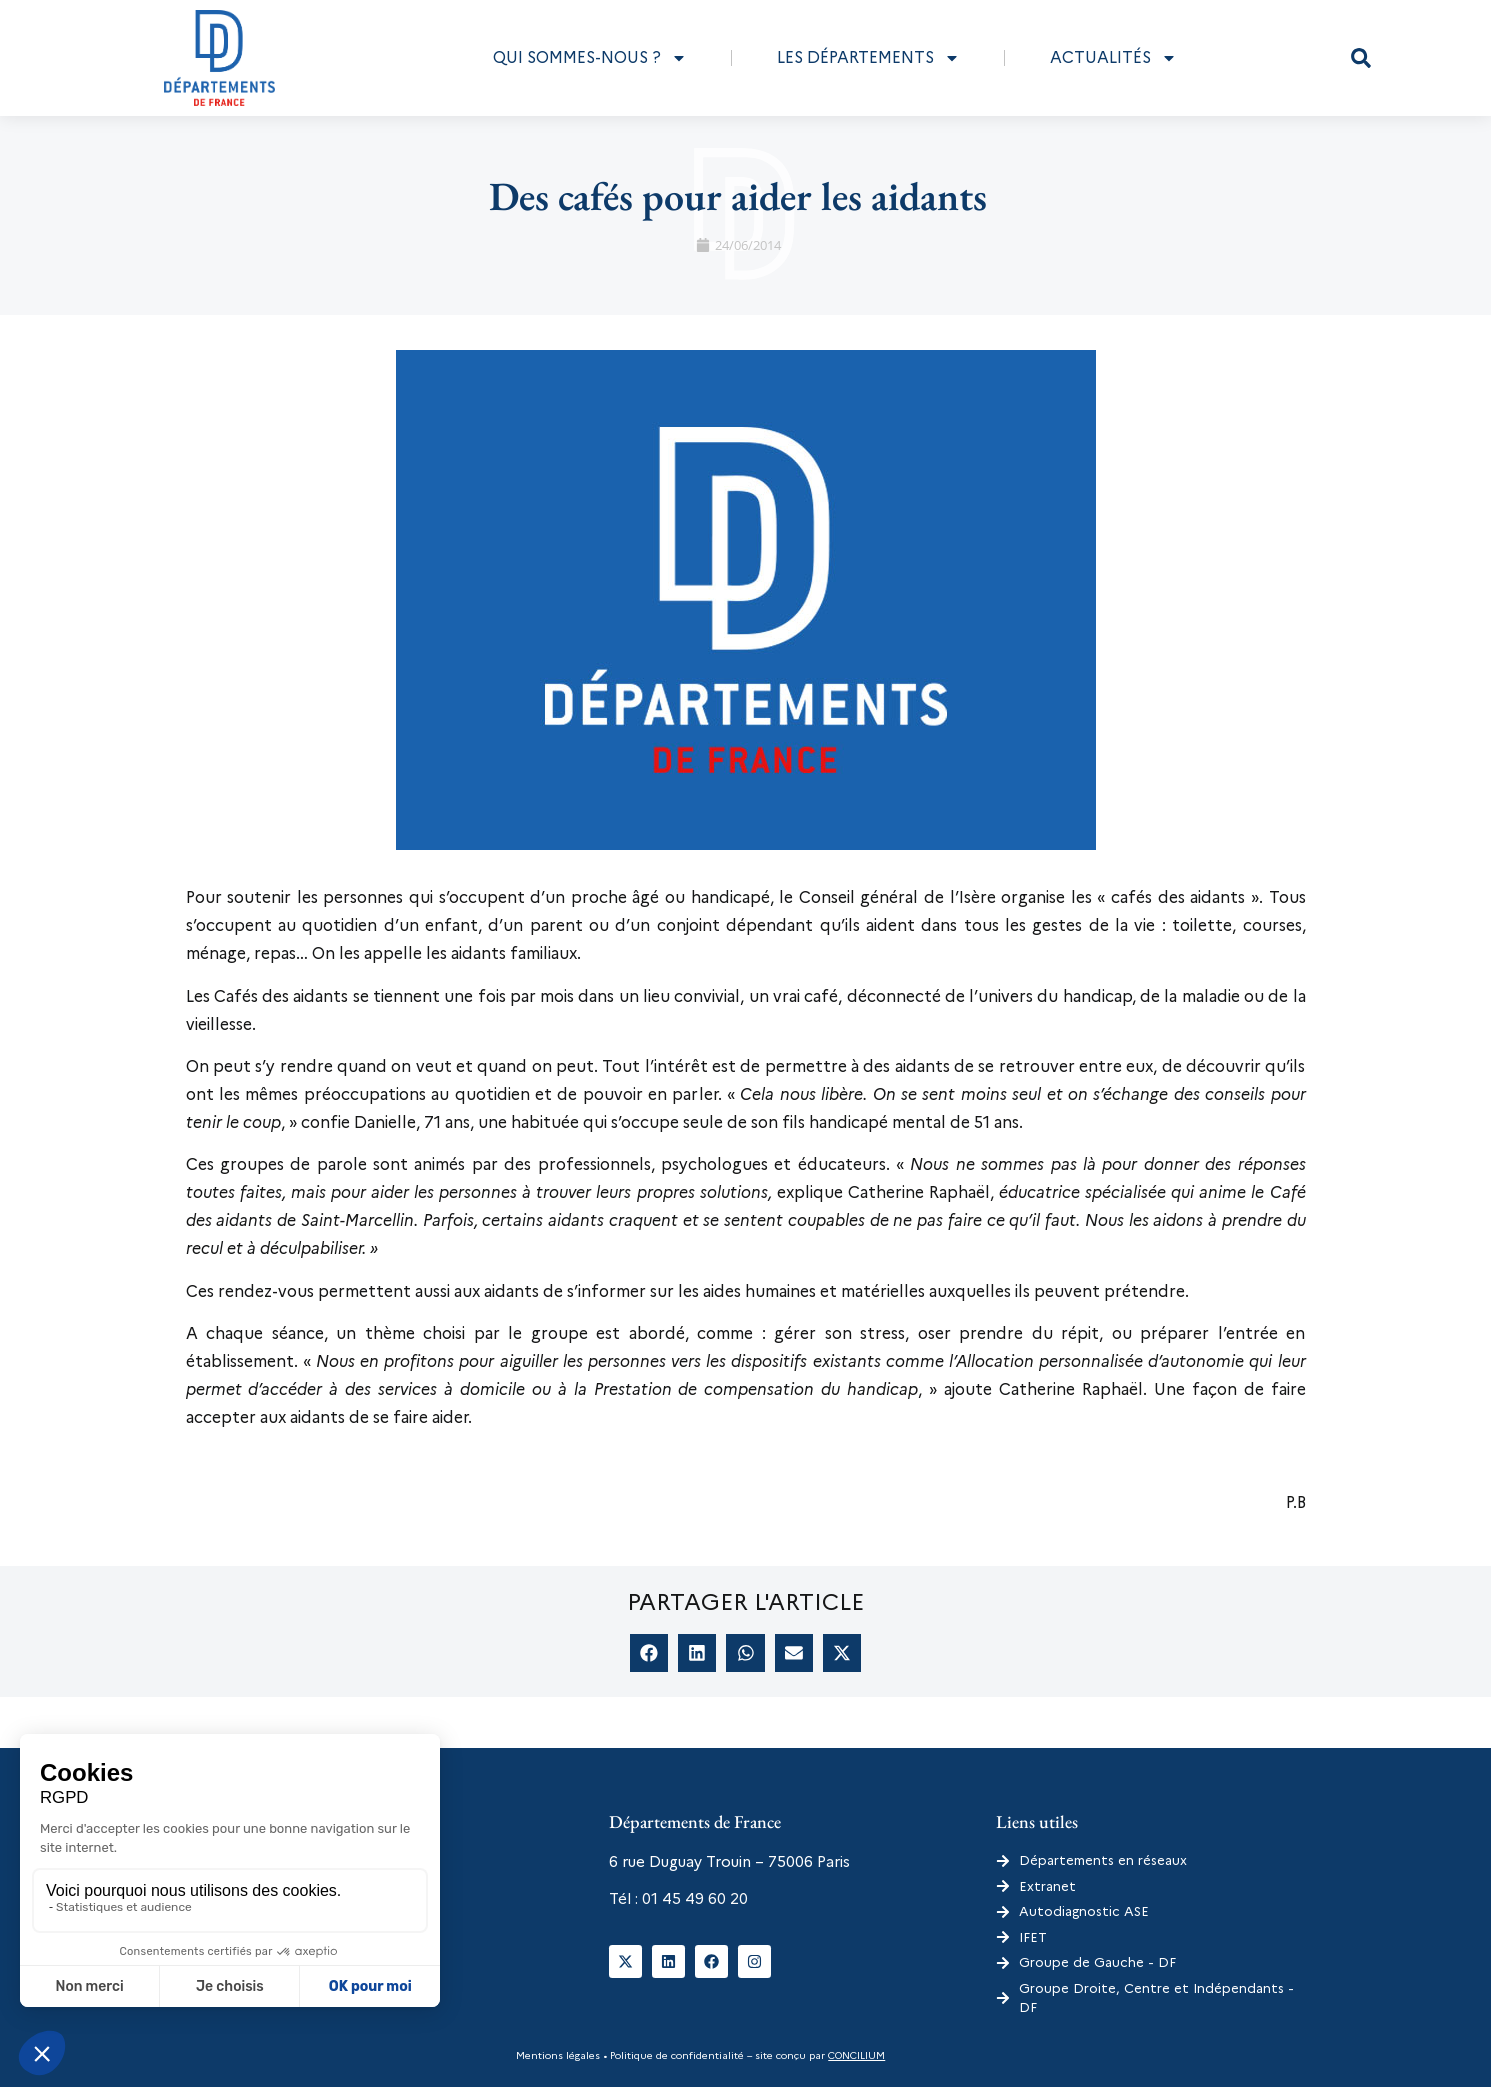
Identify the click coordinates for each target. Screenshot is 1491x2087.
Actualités (1113, 58)
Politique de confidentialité (675, 2055)
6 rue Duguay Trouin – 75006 (711, 1862)
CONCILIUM (856, 2055)
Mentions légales (558, 2055)
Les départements (868, 58)
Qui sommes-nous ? (590, 58)
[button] (1361, 58)
